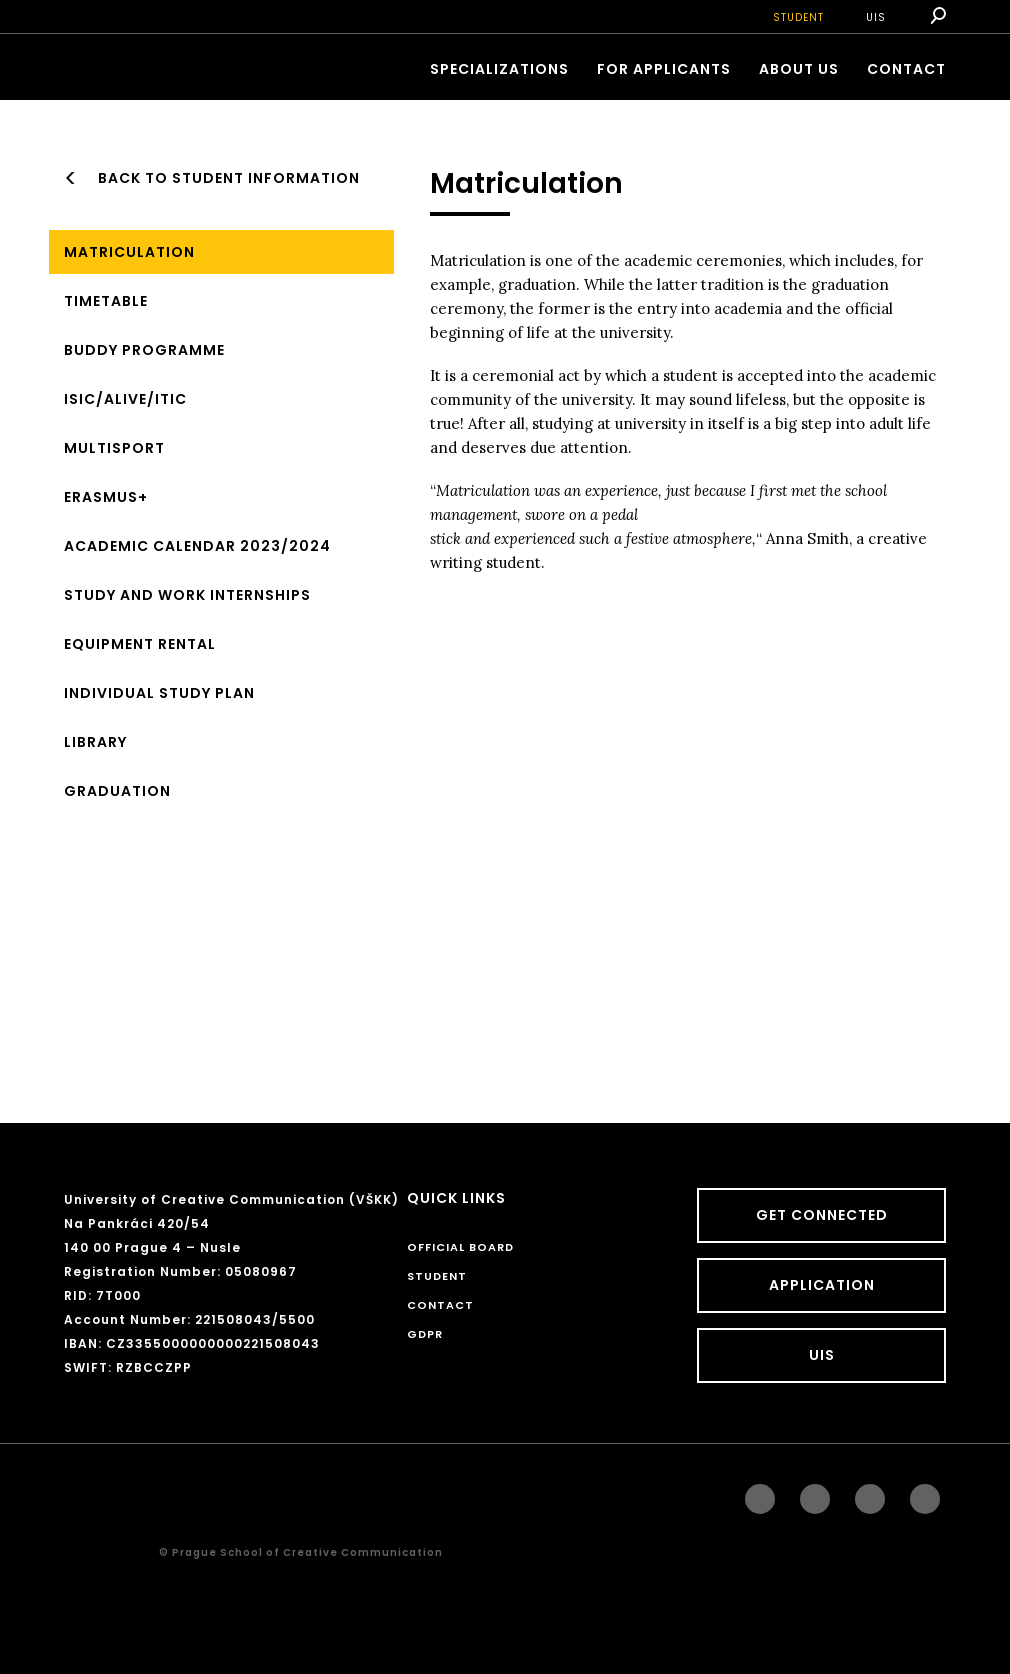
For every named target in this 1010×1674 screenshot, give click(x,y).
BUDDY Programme (144, 350)
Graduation (117, 791)
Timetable (106, 301)
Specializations (499, 69)
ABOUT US (799, 69)
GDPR (425, 1334)
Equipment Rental (140, 644)
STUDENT (798, 17)
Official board (460, 1247)
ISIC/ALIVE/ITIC (125, 399)
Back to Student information (229, 178)
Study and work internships (187, 595)
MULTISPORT (114, 448)
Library (95, 742)
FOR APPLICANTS (664, 69)
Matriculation (129, 252)
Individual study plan (159, 693)
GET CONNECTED (822, 1215)
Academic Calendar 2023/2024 (197, 546)
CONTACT (906, 69)
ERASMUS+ (106, 497)
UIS (876, 17)
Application (822, 1285)
